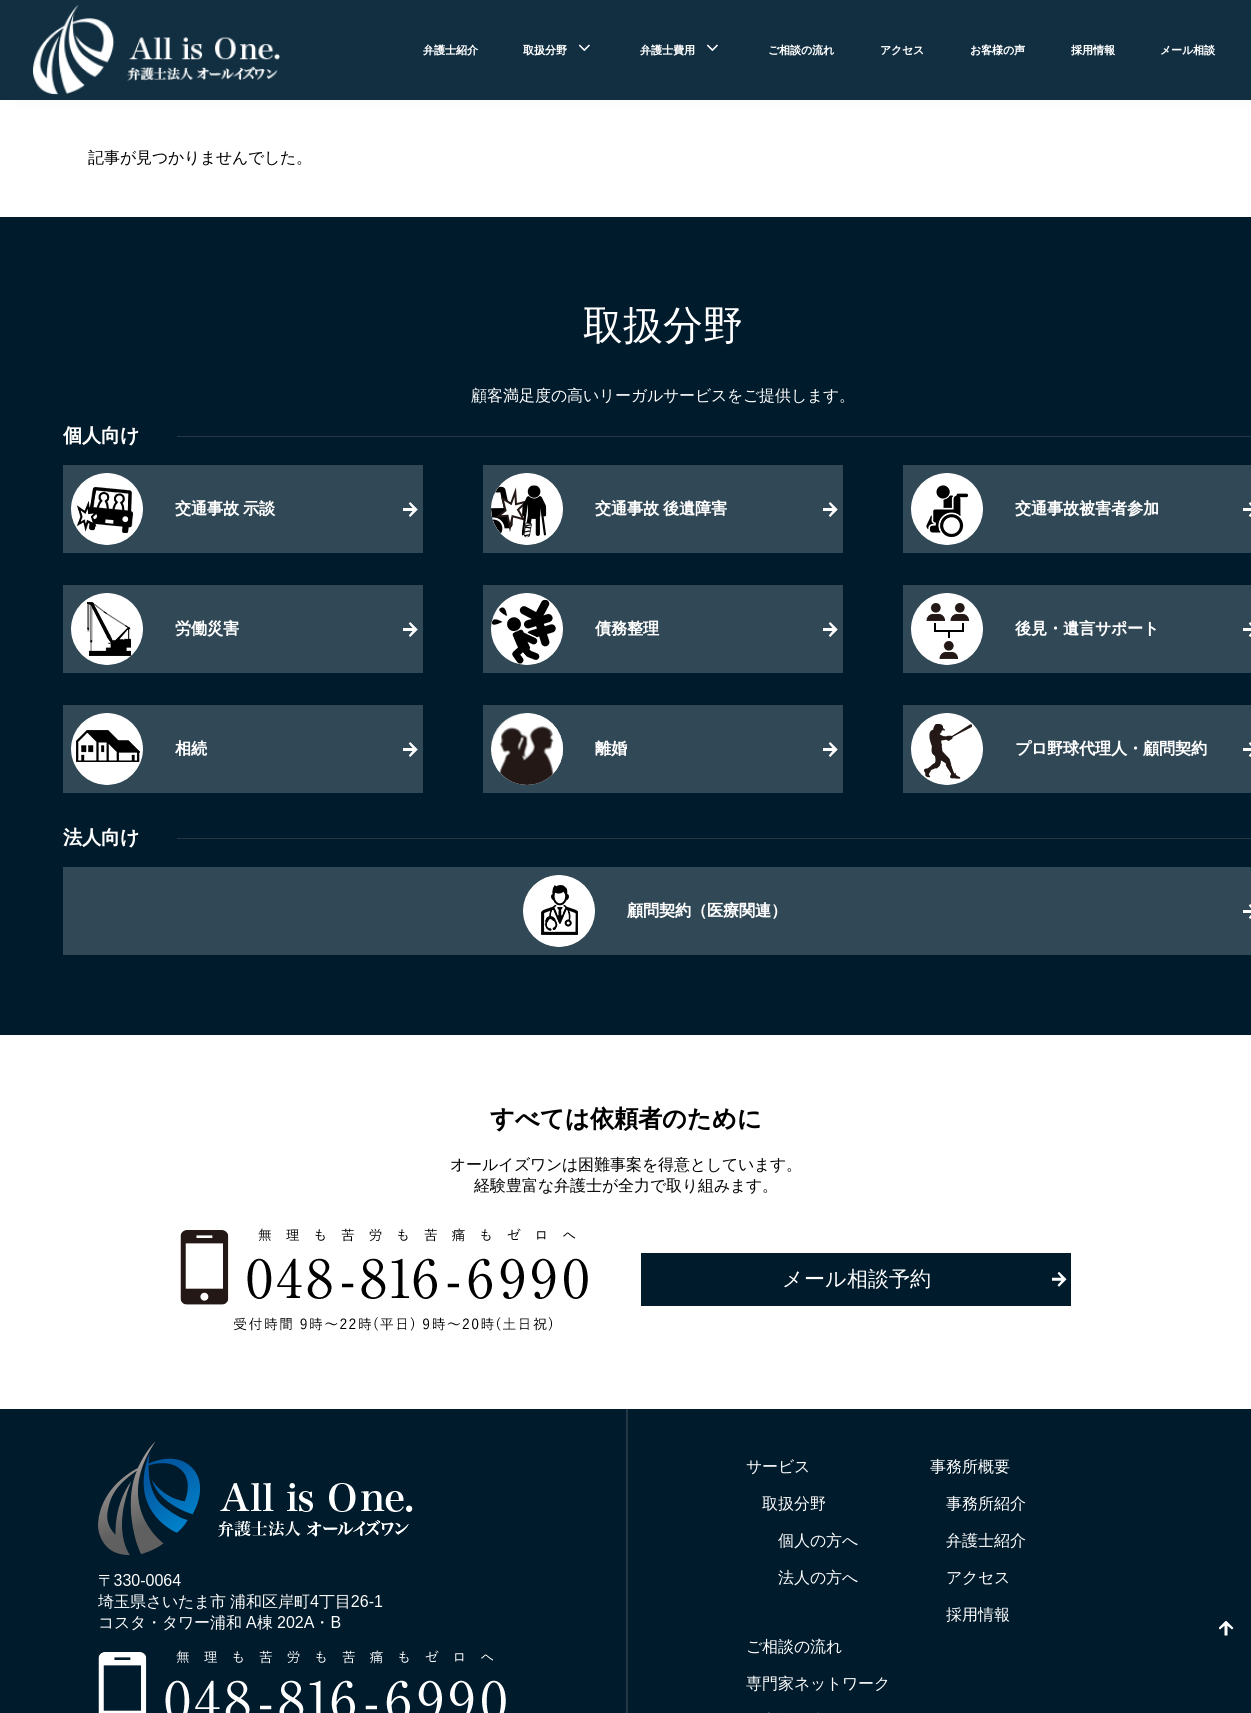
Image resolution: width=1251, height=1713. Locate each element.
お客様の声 (997, 50)
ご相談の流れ (801, 50)
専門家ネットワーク (818, 1683)
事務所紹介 (986, 1503)
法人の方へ (818, 1577)
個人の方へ (818, 1540)
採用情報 (1093, 50)
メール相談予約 (856, 1278)
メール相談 (1187, 50)
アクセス (902, 50)
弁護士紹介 (450, 50)
